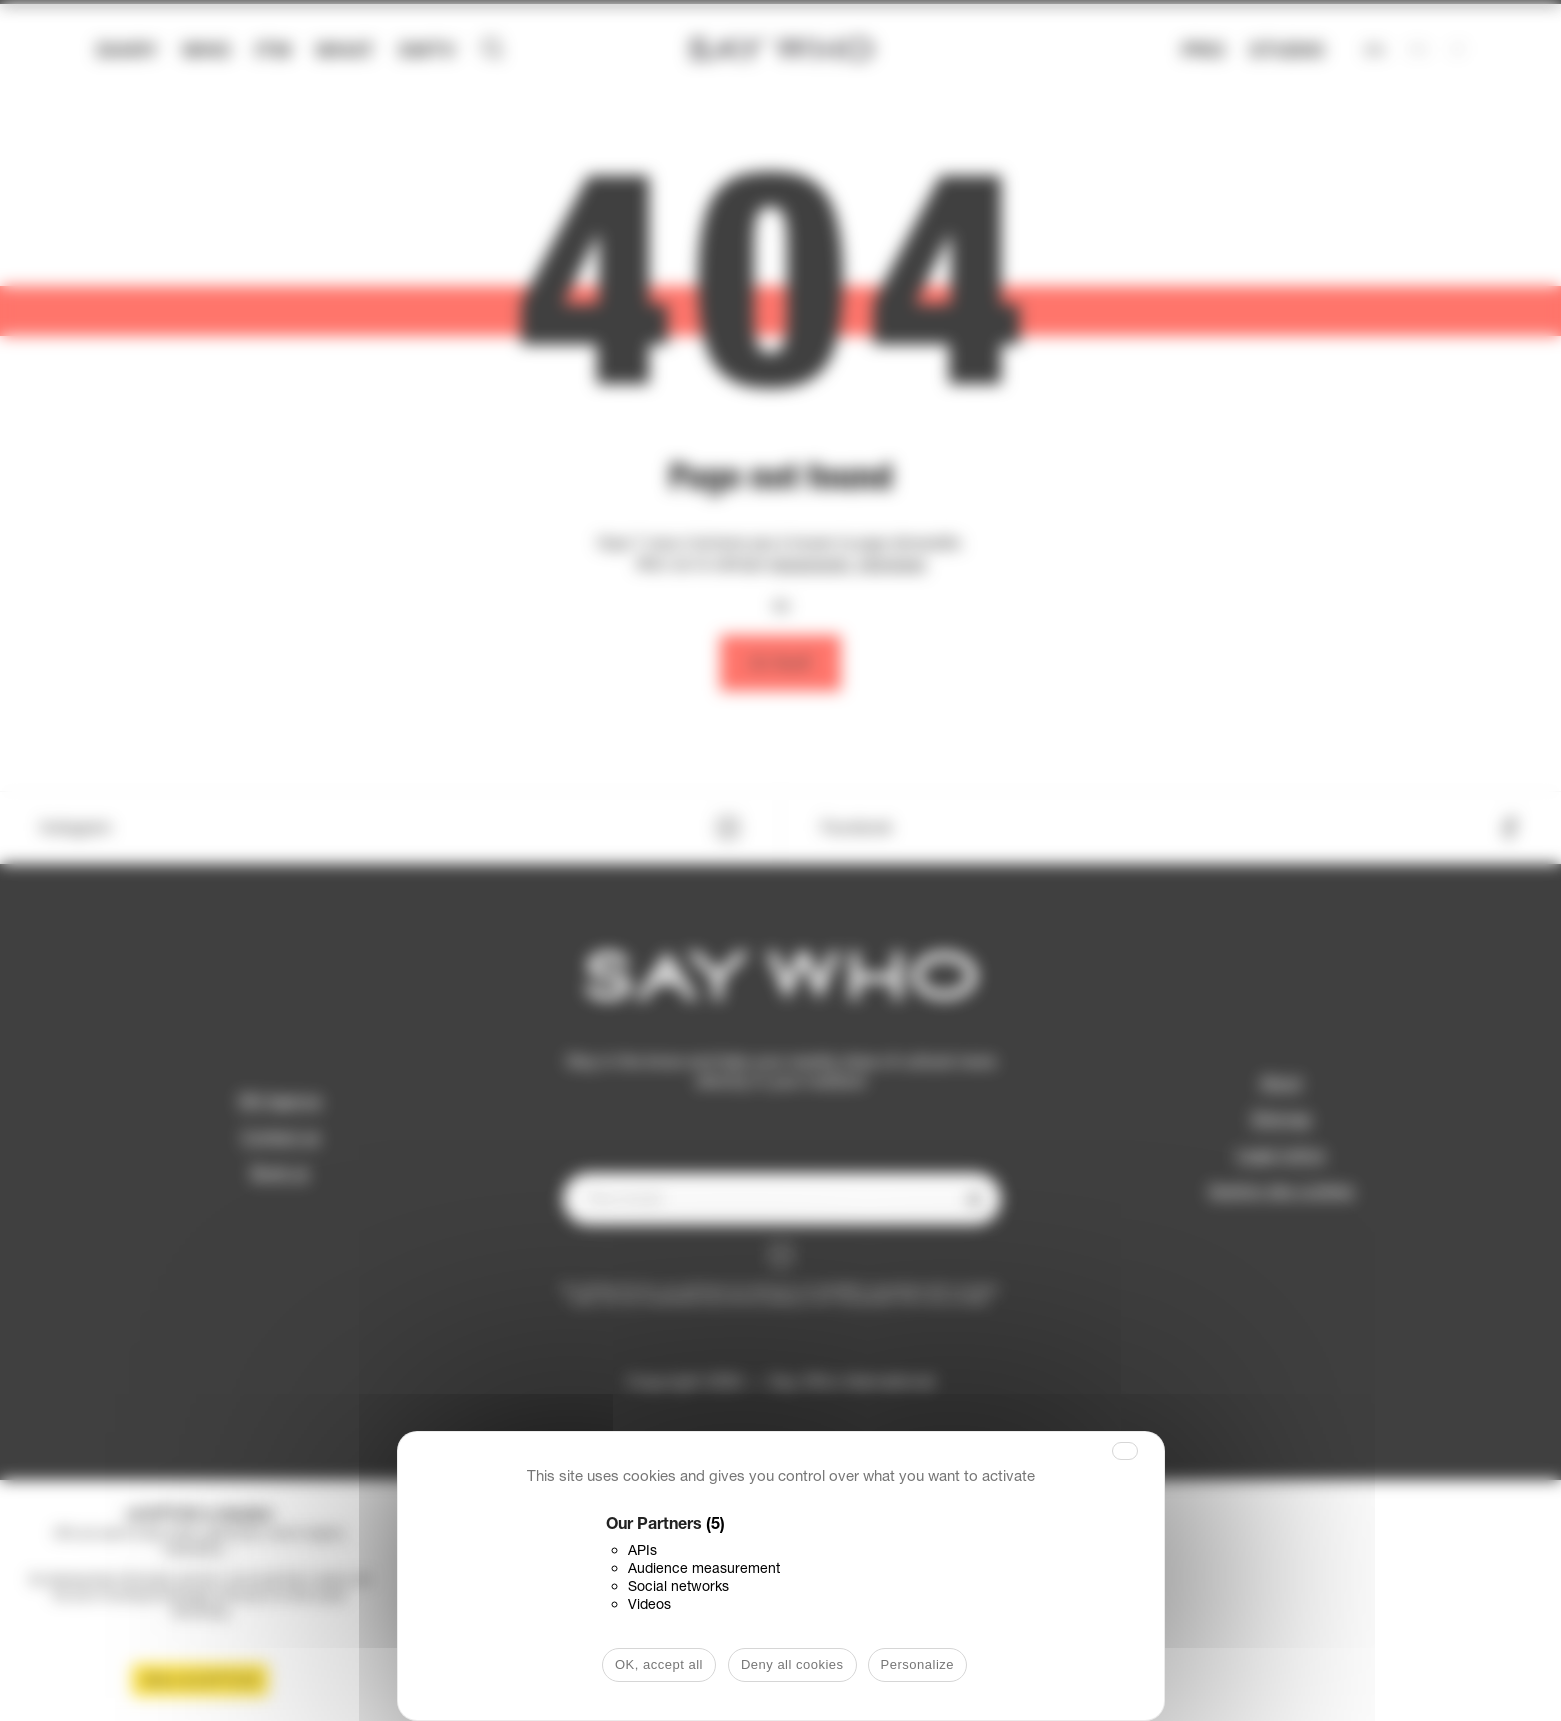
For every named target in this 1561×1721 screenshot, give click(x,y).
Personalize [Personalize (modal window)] (917, 1664)
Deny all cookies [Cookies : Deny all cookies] (792, 1664)
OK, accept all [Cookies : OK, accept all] (659, 1664)
